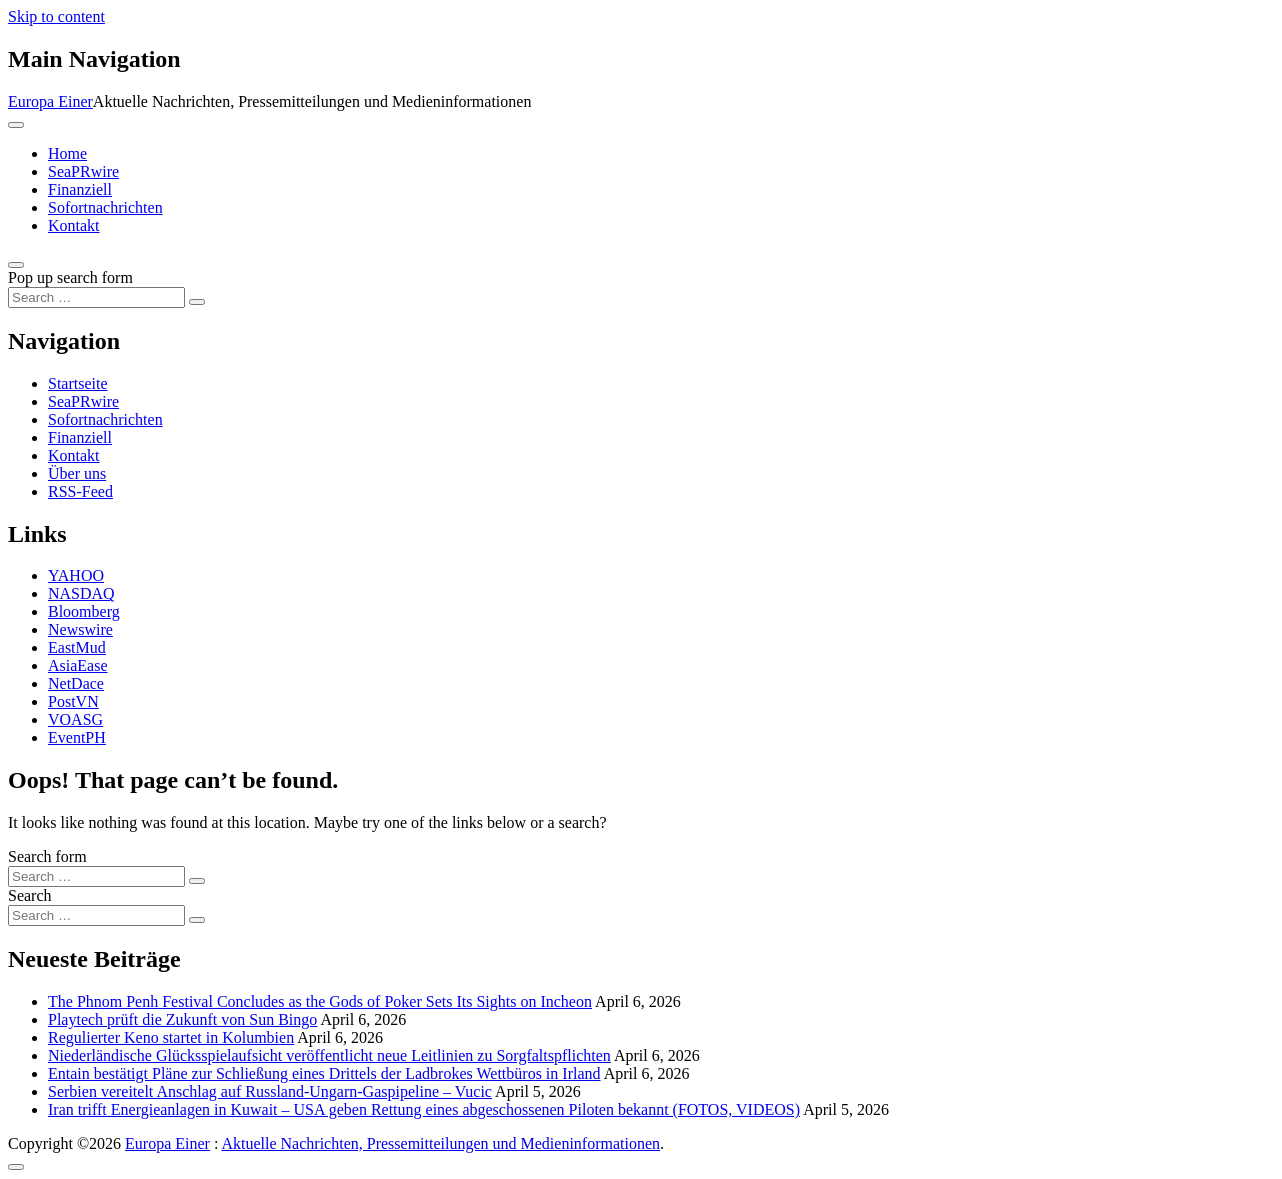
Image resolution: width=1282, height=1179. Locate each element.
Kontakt (74, 225)
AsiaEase (78, 665)
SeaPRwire (83, 171)
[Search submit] (197, 302)
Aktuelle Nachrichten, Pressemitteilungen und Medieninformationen (440, 1143)
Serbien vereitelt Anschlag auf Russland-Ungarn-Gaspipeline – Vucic (270, 1091)
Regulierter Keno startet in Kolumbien (171, 1037)
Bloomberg (84, 611)
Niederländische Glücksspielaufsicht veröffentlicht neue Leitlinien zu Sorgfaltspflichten (329, 1055)
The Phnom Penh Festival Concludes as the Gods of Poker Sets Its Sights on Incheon (320, 1001)
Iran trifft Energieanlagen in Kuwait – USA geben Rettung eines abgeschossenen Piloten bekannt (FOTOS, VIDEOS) (424, 1109)
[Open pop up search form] (16, 265)
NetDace (76, 683)
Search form (47, 856)
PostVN (73, 701)
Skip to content (56, 16)
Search (30, 895)
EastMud (77, 647)
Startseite (78, 383)
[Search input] (96, 297)
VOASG (75, 719)
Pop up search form (70, 277)
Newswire (80, 629)
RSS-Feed (80, 491)
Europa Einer (50, 101)
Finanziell (80, 189)
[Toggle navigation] (16, 125)
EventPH (77, 737)
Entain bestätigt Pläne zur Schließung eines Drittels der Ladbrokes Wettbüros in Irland (324, 1073)
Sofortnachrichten (105, 207)
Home (67, 153)
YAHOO (76, 575)
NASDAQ (81, 593)
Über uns (77, 473)
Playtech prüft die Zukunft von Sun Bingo (182, 1019)
